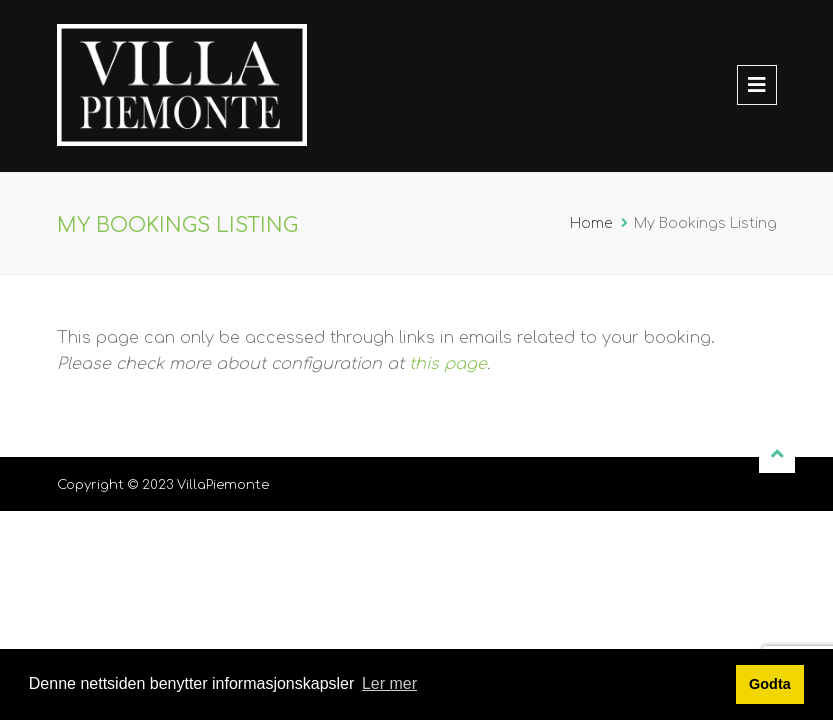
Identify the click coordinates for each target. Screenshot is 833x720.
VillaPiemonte (223, 485)
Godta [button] (770, 684)
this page (448, 364)
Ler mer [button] (389, 683)
